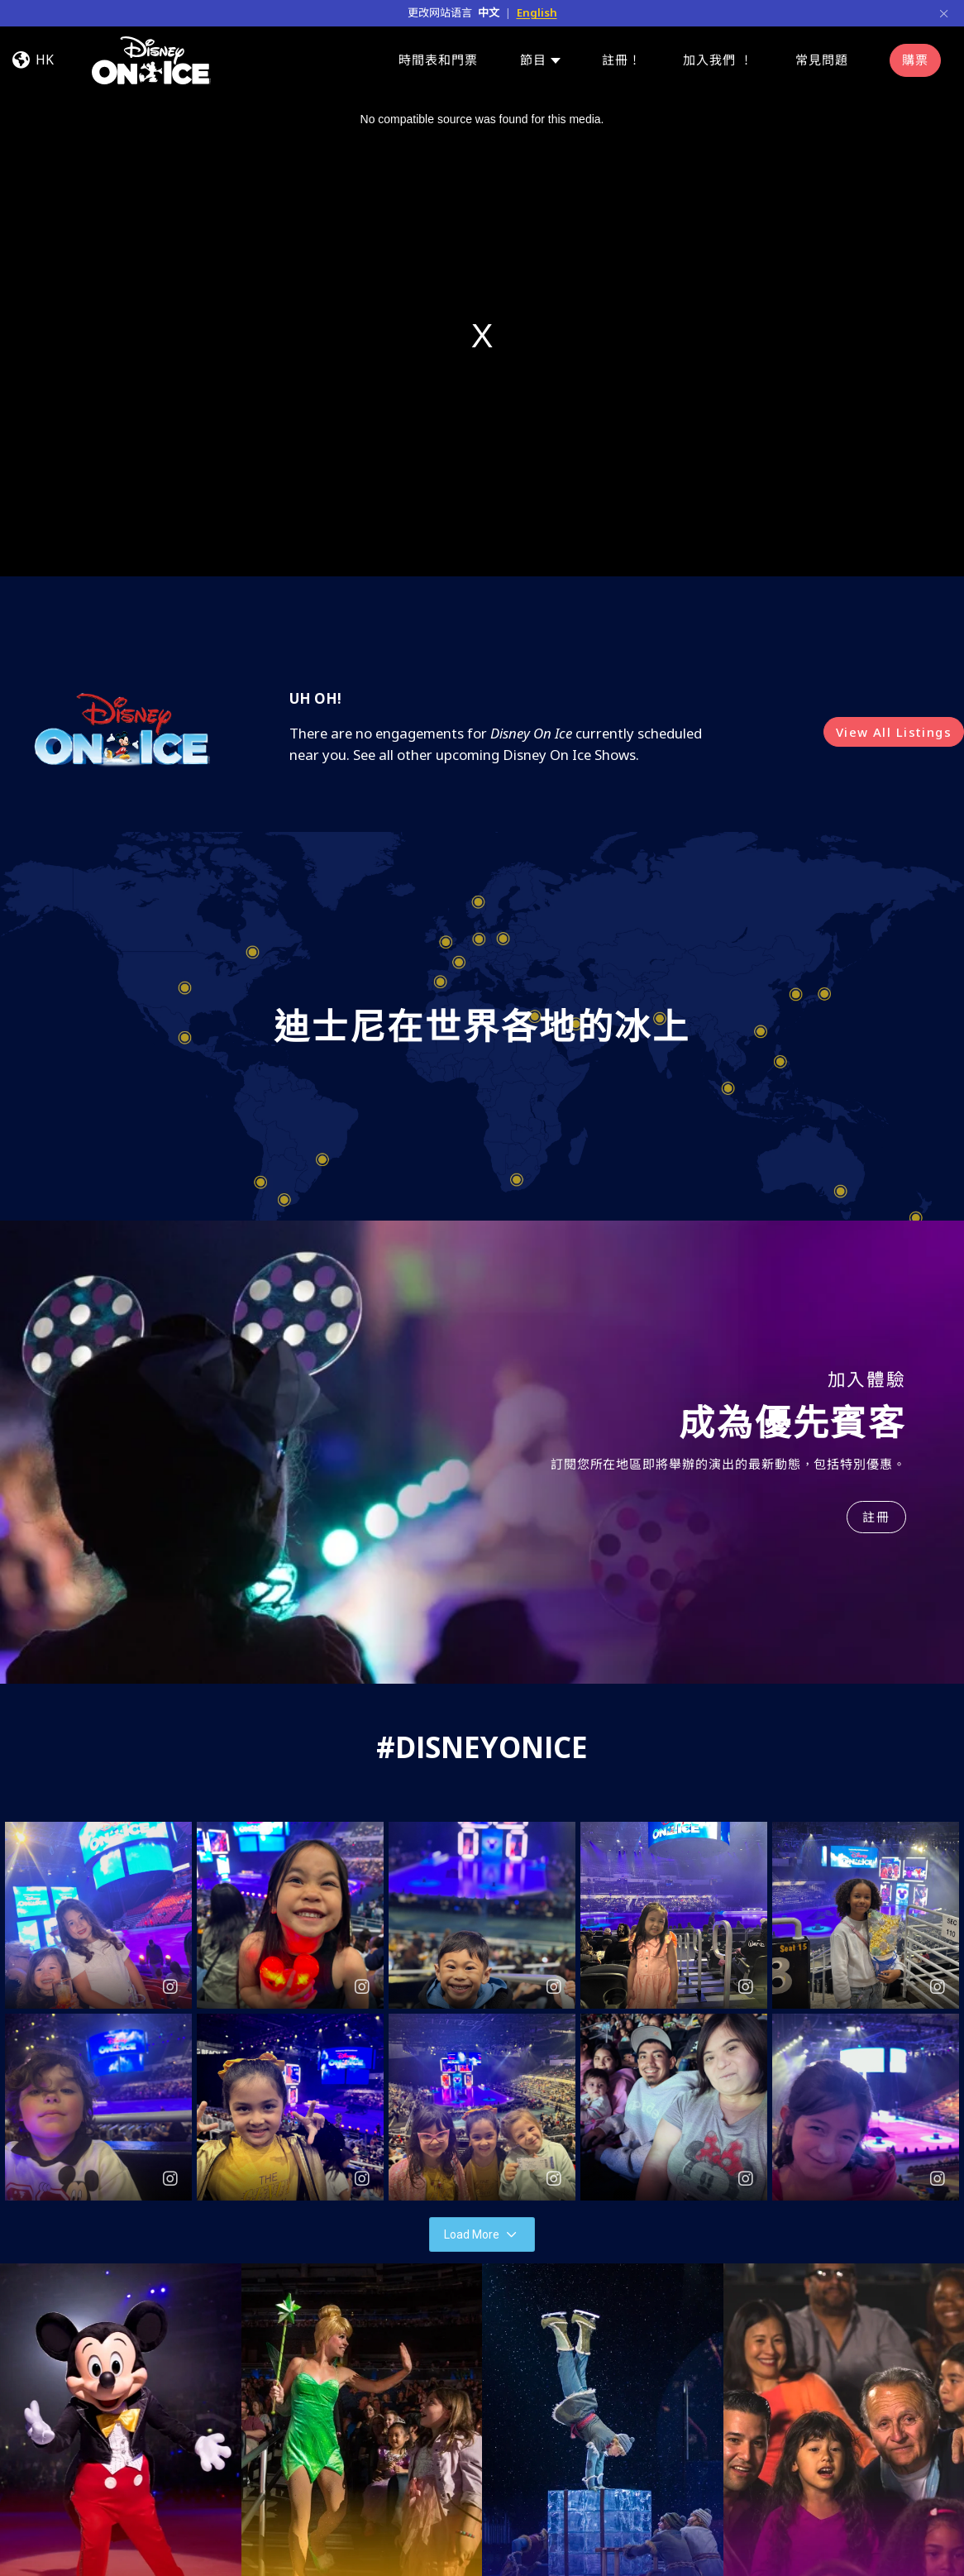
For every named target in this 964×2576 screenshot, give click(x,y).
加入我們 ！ (718, 59)
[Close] (944, 13)
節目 (533, 60)
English (537, 12)
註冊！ (622, 59)
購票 (915, 59)
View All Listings (894, 732)
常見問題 (821, 59)
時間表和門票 (438, 59)
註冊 (876, 1516)
